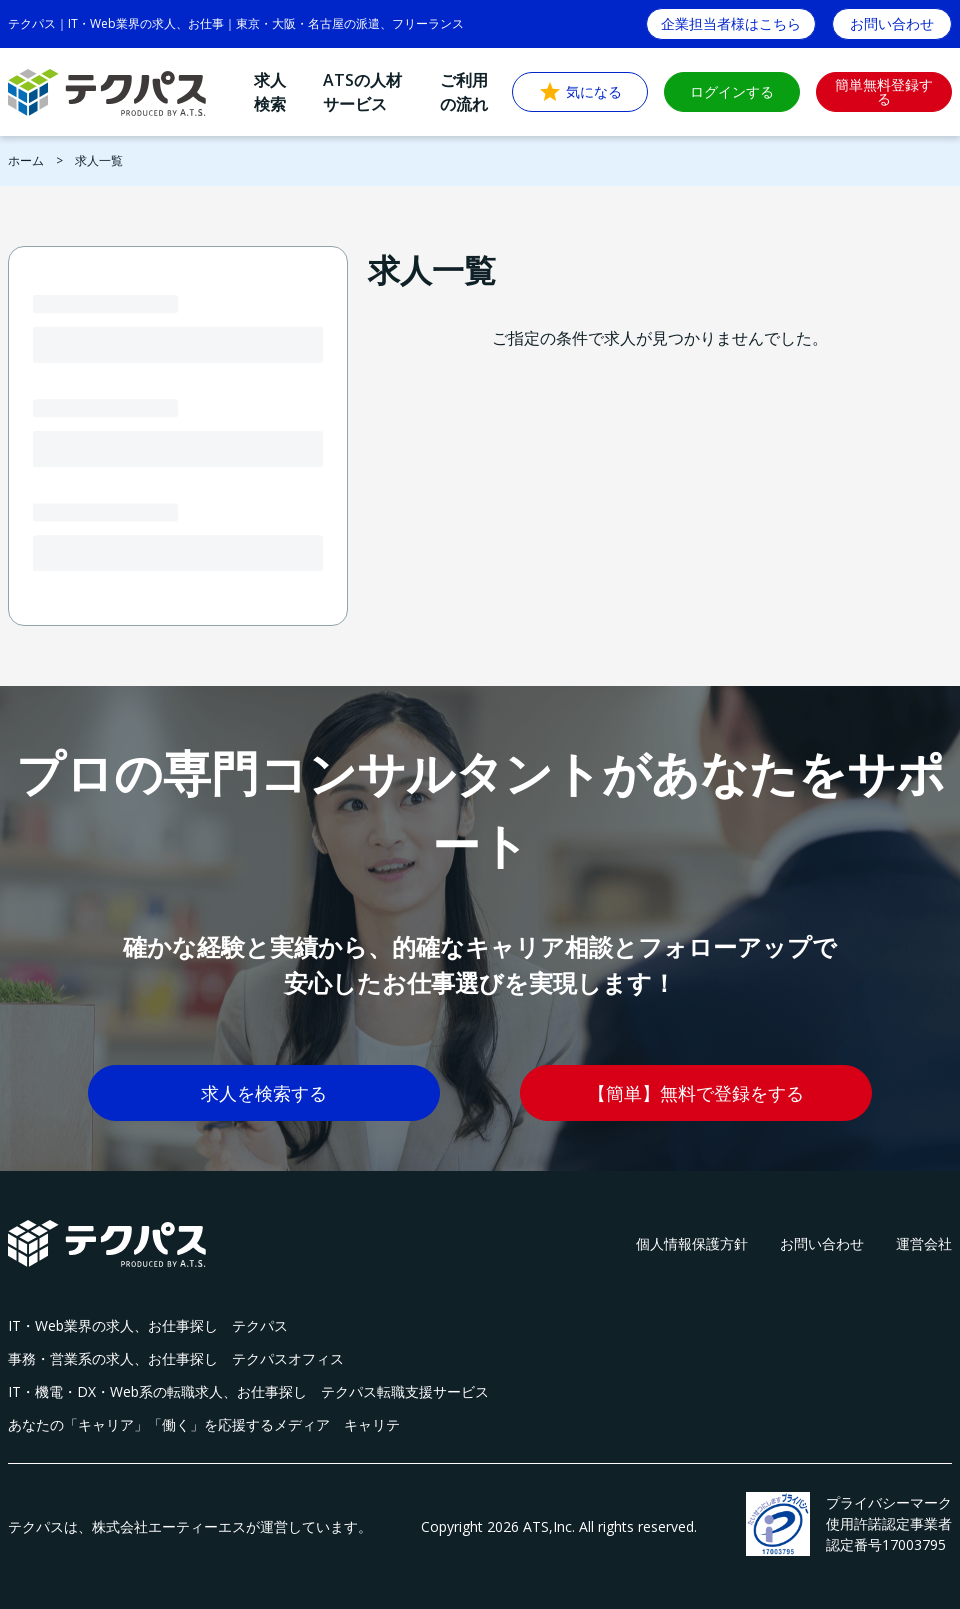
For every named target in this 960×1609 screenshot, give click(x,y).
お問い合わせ (822, 1243)
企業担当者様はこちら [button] (731, 23)
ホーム (26, 160)
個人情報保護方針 (692, 1243)
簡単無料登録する (884, 91)
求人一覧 (99, 160)
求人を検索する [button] (264, 1093)
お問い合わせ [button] (892, 23)
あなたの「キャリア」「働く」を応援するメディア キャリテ (204, 1424)
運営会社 (924, 1243)
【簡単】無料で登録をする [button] (696, 1093)
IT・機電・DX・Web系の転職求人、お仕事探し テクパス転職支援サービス (248, 1391)
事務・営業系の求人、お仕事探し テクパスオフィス (176, 1358)
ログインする (732, 91)
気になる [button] (580, 92)
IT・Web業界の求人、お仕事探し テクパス (148, 1325)
